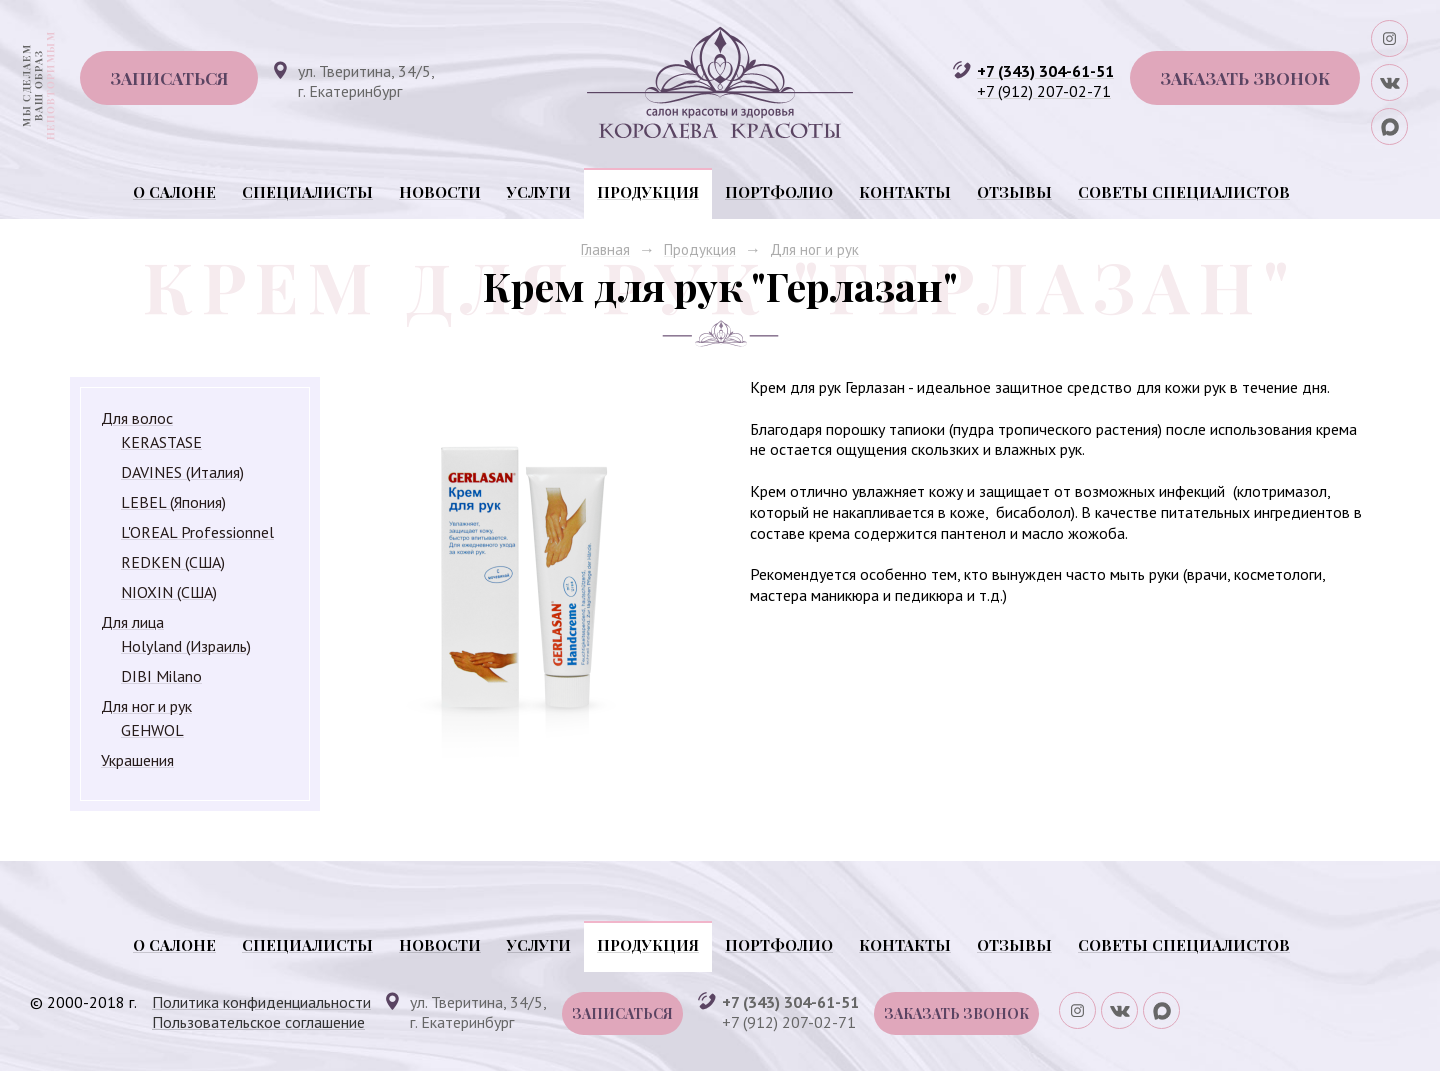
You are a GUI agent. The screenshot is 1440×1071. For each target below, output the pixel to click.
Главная (605, 249)
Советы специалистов (1184, 192)
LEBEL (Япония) (173, 502)
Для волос (137, 418)
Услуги (539, 192)
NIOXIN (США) (169, 592)
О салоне (174, 192)
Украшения (137, 760)
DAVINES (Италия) (182, 472)
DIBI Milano (161, 676)
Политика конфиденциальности (261, 1002)
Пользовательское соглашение (258, 1022)
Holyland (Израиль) (186, 646)
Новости (440, 192)
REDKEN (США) (173, 562)
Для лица (132, 622)
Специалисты (307, 192)
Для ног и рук (814, 249)
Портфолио (779, 192)
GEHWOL (152, 730)
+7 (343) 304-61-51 (1045, 71)
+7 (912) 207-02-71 (1044, 91)
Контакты (905, 192)
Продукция (648, 192)
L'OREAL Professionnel (197, 532)
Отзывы (1014, 192)
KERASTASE (161, 442)
